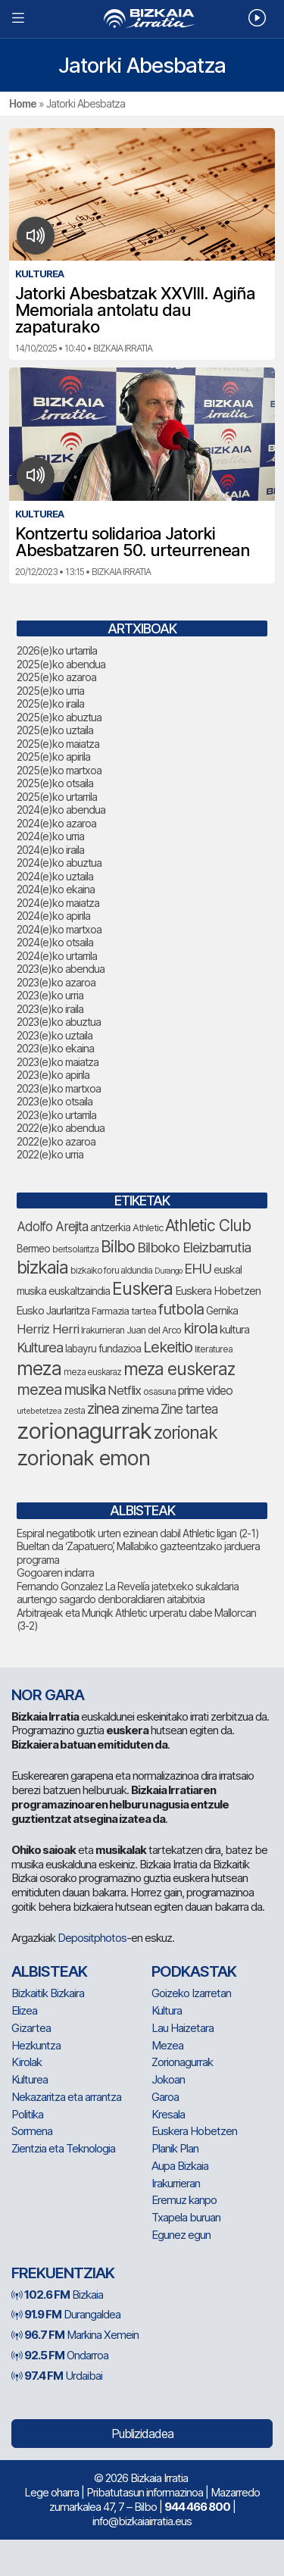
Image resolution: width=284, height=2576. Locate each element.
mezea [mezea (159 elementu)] (39, 1389)
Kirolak (26, 2062)
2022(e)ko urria (50, 1154)
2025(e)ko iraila (50, 703)
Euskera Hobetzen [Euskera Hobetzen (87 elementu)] (218, 1291)
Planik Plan (174, 2148)
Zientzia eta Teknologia (63, 2148)
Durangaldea (65, 2314)
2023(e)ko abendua (61, 968)
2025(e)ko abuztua (59, 717)
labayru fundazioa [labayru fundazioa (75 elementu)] (103, 1349)
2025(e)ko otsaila (55, 783)
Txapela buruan (185, 2217)
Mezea (167, 2045)
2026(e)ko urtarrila (57, 650)
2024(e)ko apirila (53, 915)
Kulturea (29, 2079)
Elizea (24, 2010)
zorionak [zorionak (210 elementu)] (185, 1432)
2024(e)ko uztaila (55, 876)
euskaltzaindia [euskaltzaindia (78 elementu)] (79, 1290)
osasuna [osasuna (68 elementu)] (159, 1391)
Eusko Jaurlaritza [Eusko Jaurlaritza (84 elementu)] (53, 1311)
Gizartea (31, 2028)
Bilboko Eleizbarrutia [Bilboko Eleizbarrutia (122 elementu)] (194, 1247)
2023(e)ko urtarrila (56, 1114)
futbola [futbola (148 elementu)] (181, 1309)
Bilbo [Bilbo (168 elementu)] (118, 1246)
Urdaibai (56, 2375)
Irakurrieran (175, 2183)
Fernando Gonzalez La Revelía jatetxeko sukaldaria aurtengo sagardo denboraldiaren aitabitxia (128, 1593)
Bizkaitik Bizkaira (47, 1993)
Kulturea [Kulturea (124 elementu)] (40, 1347)
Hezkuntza (36, 2045)
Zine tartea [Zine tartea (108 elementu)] (189, 1409)
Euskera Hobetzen (194, 2131)
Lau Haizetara (182, 2028)
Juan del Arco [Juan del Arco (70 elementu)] (153, 1330)
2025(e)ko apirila (53, 756)
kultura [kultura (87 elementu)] (234, 1329)
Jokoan (168, 2079)
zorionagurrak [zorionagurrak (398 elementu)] (84, 1431)
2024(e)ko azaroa (56, 823)
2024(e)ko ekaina (56, 889)
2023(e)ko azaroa (56, 982)
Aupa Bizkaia (179, 2166)
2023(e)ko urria (50, 995)
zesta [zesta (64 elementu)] (74, 1410)
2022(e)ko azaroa (56, 1141)
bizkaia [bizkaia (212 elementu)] (42, 1267)
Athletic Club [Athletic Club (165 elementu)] (208, 1225)
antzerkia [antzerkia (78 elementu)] (110, 1227)
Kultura (166, 2010)
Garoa (165, 2097)
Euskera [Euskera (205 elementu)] (142, 1288)
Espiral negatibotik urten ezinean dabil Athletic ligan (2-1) (138, 1533)
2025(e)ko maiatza (58, 743)
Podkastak (193, 1971)
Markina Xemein (75, 2334)
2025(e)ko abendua (61, 664)
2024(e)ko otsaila (55, 942)
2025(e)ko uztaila (55, 730)
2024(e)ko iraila (50, 849)
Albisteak (49, 1971)
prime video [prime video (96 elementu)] (205, 1390)
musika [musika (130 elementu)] (84, 1390)
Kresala (168, 2114)
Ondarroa (59, 2355)
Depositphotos (92, 1937)
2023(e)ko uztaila (54, 1035)
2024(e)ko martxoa (59, 929)
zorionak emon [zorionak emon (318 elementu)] (83, 1458)
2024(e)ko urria (50, 836)
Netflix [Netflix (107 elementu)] (124, 1390)
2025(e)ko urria (50, 690)
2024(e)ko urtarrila (57, 955)
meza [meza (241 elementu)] (39, 1368)
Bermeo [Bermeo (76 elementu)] (33, 1249)
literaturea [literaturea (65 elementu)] (214, 1349)
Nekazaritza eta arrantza (66, 2097)
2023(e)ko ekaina (55, 1048)
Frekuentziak (62, 2273)
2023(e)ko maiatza (57, 1061)
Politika (27, 2114)
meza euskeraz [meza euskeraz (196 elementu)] (179, 1368)
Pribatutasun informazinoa (144, 2492)
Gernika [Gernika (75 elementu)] (222, 1311)
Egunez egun (181, 2234)
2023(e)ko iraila (50, 1008)
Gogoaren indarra (55, 1572)
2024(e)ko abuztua (59, 862)
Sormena (31, 2131)
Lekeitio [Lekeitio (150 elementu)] (167, 1347)
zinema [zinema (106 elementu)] (139, 1409)
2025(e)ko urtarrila (57, 796)
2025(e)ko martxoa (59, 770)
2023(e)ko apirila (53, 1074)
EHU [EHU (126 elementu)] (197, 1268)
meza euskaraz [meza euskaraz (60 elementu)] (92, 1372)
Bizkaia (57, 2294)
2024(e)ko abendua (61, 809)
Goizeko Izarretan (191, 1993)
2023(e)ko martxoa (59, 1088)
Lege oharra (51, 2492)
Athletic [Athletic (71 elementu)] (148, 1227)
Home (22, 103)
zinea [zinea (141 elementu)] (103, 1408)
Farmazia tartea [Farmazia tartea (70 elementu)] (124, 1311)
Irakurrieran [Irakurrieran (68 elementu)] (102, 1330)
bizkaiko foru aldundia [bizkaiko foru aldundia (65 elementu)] (111, 1270)
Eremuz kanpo (184, 2200)
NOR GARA (47, 1695)
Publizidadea (142, 2433)
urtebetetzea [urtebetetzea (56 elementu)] (39, 1410)
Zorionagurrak (182, 2062)
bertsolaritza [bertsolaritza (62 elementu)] (75, 1249)
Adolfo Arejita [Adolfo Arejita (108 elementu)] (52, 1226)
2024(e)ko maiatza (58, 902)
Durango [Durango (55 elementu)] (168, 1271)
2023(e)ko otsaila (54, 1101)
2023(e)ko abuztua (59, 1021)
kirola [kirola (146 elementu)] (200, 1328)
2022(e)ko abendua (61, 1127)
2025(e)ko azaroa (56, 677)
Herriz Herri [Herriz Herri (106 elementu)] (48, 1328)
